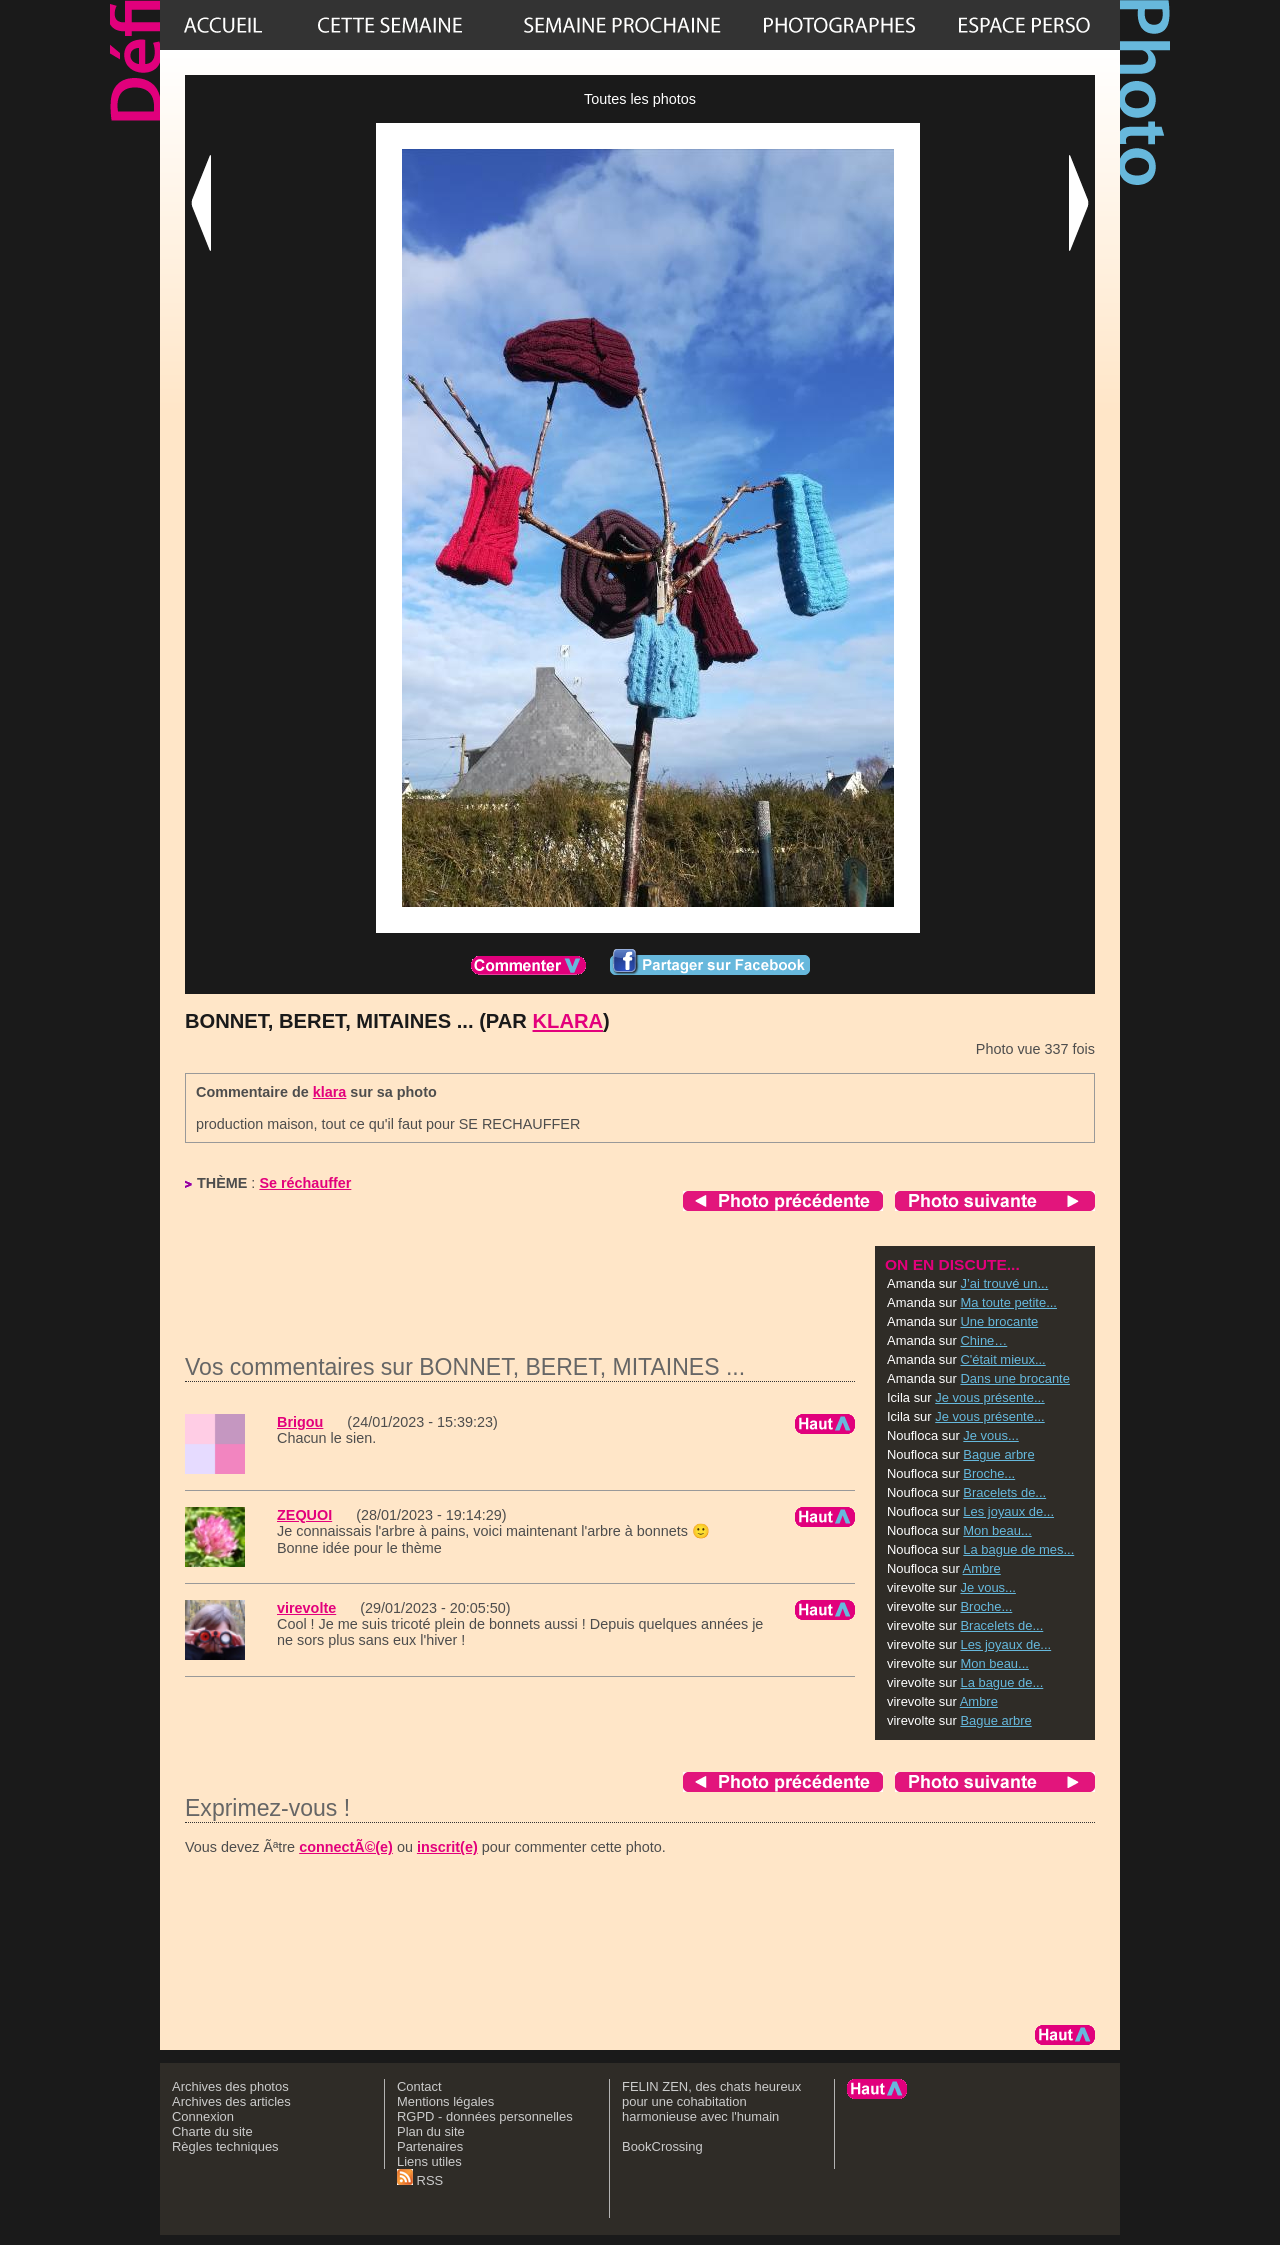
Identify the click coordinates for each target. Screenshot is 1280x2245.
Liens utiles (429, 2161)
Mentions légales (445, 2101)
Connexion (203, 2116)
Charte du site (212, 2131)
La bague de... (1001, 1682)
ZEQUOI (304, 1515)
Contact (419, 2086)
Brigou (300, 1422)
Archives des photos (230, 2086)
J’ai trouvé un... (1004, 1283)
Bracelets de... (1004, 1492)
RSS (420, 2180)
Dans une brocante (1014, 1378)
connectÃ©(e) (346, 1847)
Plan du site (431, 2131)
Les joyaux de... (1008, 1511)
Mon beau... (997, 1530)
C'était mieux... (1002, 1359)
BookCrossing (662, 2146)
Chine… (983, 1340)
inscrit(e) (447, 1847)
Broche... (989, 1473)
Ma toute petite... (1008, 1302)
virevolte (306, 1608)
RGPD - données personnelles (485, 2116)
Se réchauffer (305, 1183)
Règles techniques (225, 2146)
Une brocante (999, 1321)
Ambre (982, 1568)
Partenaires (430, 2146)
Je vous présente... (989, 1397)
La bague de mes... (1018, 1549)
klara (568, 1021)
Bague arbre (998, 1454)
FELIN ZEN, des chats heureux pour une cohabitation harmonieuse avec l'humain (711, 2101)
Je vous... (990, 1435)
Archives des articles (231, 2101)
